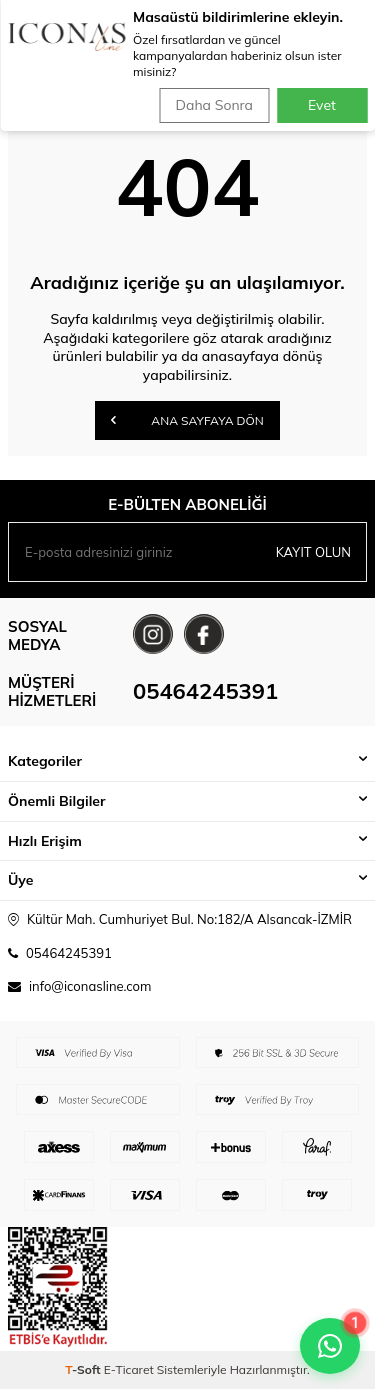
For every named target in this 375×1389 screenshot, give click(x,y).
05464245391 (205, 691)
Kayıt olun (313, 552)
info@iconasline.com (90, 986)
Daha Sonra (214, 105)
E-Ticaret (129, 1369)
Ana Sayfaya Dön (187, 420)
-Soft (84, 1369)
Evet (322, 105)
